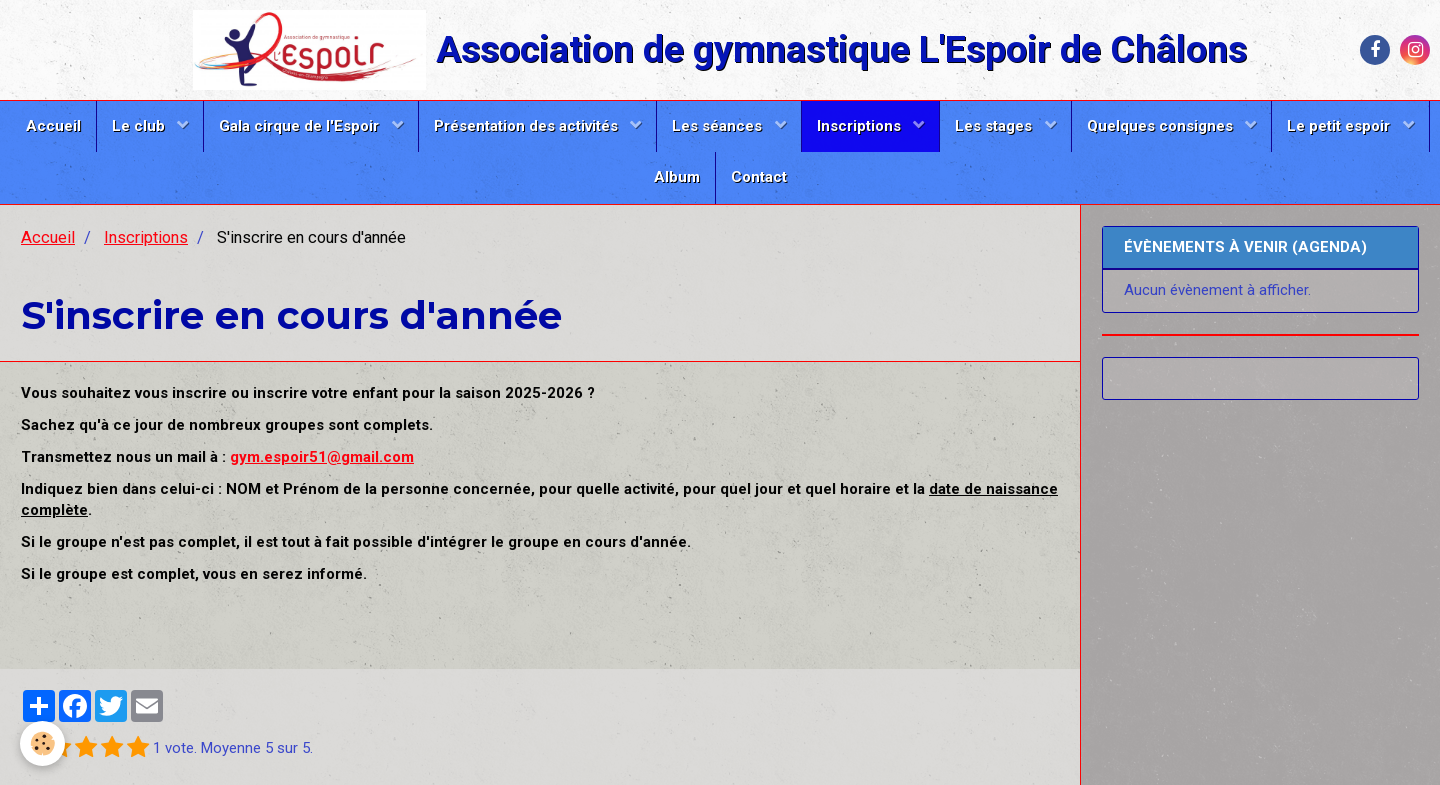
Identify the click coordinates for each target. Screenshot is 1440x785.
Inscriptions (861, 126)
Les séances (719, 126)
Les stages (995, 126)
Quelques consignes (1162, 126)
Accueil (53, 126)
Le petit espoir (1340, 126)
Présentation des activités (528, 126)
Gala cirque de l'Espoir (301, 126)
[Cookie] (42, 743)
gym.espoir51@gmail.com (322, 457)
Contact (759, 177)
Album (677, 177)
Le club (140, 126)
